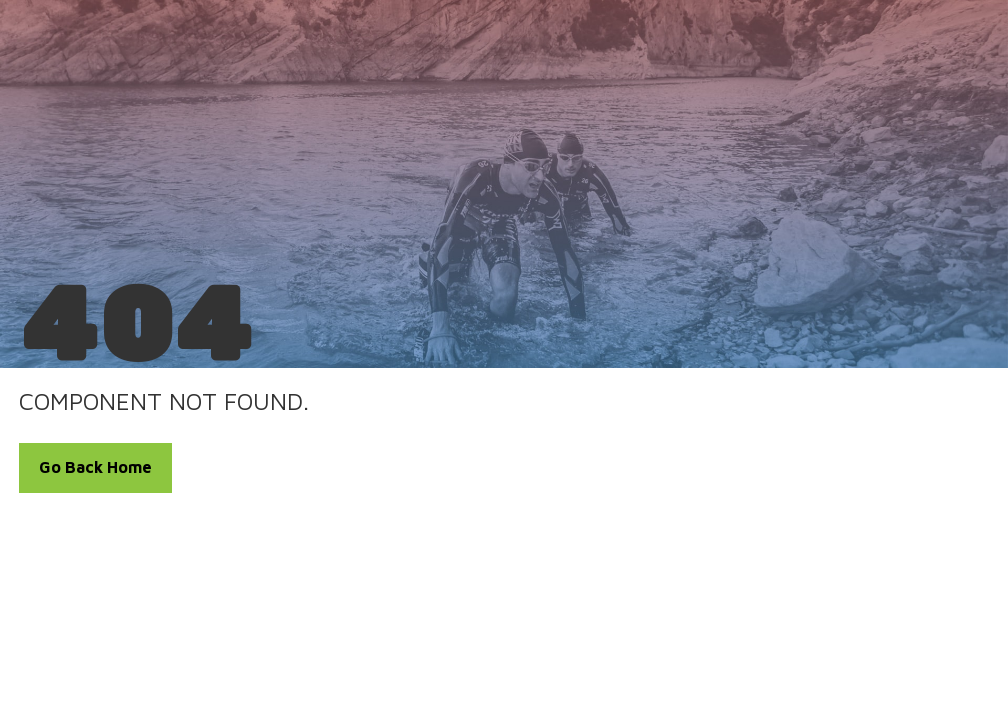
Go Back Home (95, 467)
